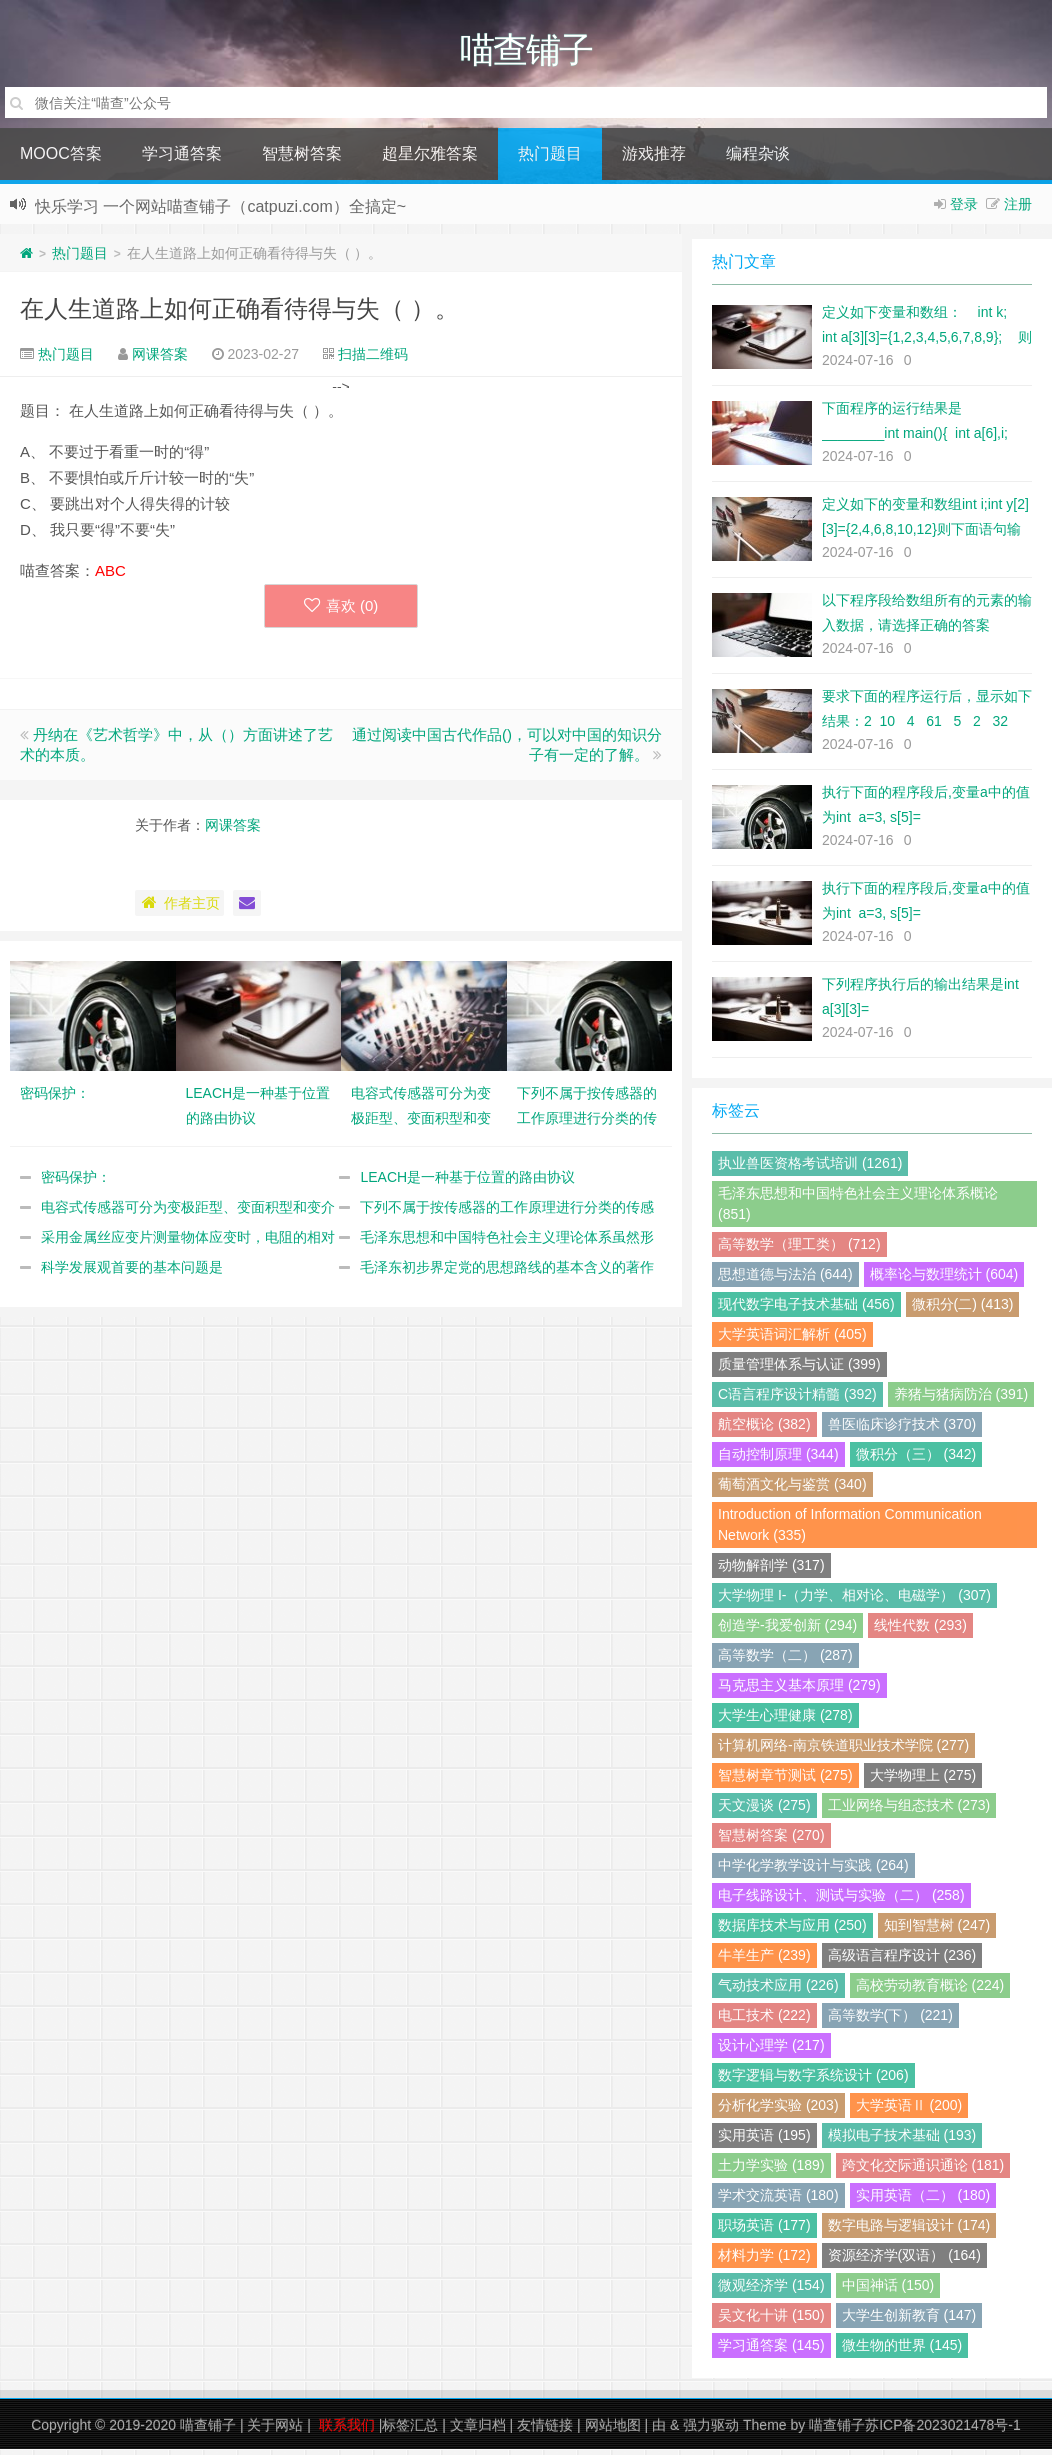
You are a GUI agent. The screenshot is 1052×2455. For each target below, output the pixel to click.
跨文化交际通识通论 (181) (923, 2171)
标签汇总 (410, 2431)
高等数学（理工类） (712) (799, 1250)
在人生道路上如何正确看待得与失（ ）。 (239, 314)
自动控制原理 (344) (778, 1460)
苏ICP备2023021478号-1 (943, 2431)
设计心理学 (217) (771, 2051)
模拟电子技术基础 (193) (902, 2141)
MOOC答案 (61, 159)
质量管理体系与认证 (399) (799, 1370)
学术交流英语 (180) (778, 2201)
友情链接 (545, 2431)
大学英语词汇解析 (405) (792, 1340)
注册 (1018, 210)
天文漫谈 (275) (764, 1811)
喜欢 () (341, 611)
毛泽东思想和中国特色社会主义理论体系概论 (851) (858, 1209)
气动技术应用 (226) (778, 1991)
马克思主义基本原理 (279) (799, 1691)
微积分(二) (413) (963, 1310)
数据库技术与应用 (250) (792, 1931)
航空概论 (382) (764, 1430)
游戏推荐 (654, 159)
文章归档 (478, 2431)
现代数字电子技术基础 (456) (806, 1310)
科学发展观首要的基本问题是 (132, 1273)
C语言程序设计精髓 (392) (797, 1400)
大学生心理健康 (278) (785, 1721)
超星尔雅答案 (430, 159)
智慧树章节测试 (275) (785, 1781)
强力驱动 (711, 2431)
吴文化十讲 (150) (771, 2321)
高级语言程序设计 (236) (902, 1961)
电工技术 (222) (764, 2021)
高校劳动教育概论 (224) (930, 1991)
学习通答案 (182, 159)
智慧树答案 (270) (771, 1841)
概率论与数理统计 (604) (944, 1280)
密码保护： (76, 1183)
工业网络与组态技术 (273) (909, 1811)
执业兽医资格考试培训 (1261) (810, 1169)
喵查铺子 (208, 2431)
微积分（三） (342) (916, 1460)
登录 (964, 210)
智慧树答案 (302, 159)
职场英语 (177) (764, 2231)
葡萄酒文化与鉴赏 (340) (792, 1490)
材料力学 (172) (764, 2261)
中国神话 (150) (888, 2291)
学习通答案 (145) (771, 2351)
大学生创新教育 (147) (909, 2321)
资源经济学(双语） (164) (904, 2261)
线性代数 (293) (920, 1631)
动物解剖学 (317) (771, 1571)
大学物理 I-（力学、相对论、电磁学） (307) (854, 1601)
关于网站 (275, 2431)
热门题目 (550, 159)
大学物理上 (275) (923, 1781)
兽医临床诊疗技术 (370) (902, 1430)
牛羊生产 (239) (764, 1961)
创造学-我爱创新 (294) (787, 1631)
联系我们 (347, 2431)
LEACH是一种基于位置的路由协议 (467, 1183)
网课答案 (160, 360)
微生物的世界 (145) (902, 2351)
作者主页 (179, 909)
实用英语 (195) (764, 2141)
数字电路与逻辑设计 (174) (909, 2231)
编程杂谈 (758, 159)
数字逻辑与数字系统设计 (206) (813, 2081)
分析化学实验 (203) (778, 2111)
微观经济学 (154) (771, 2291)
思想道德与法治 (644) (785, 1280)
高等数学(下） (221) (890, 2021)
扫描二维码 (373, 360)
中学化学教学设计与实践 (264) (813, 1871)
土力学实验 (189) (771, 2171)
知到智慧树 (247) (937, 1931)
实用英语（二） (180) (923, 2201)
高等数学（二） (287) (785, 1661)
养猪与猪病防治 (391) (961, 1400)
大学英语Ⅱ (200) (909, 2111)
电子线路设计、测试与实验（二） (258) (841, 1901)
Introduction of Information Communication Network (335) (850, 1530)
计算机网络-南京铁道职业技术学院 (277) (843, 1751)
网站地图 (613, 2431)
